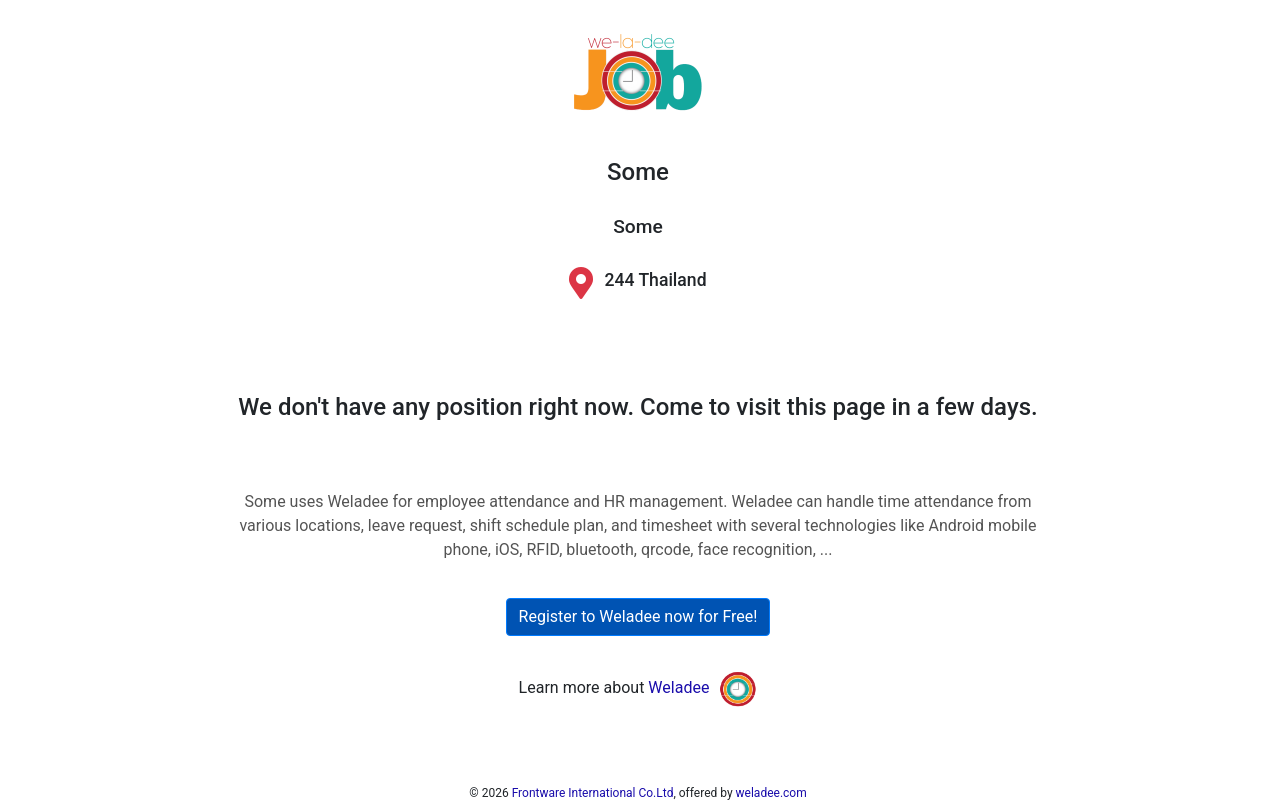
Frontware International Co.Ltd (593, 793)
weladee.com (771, 793)
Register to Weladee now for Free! (638, 616)
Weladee (678, 687)
